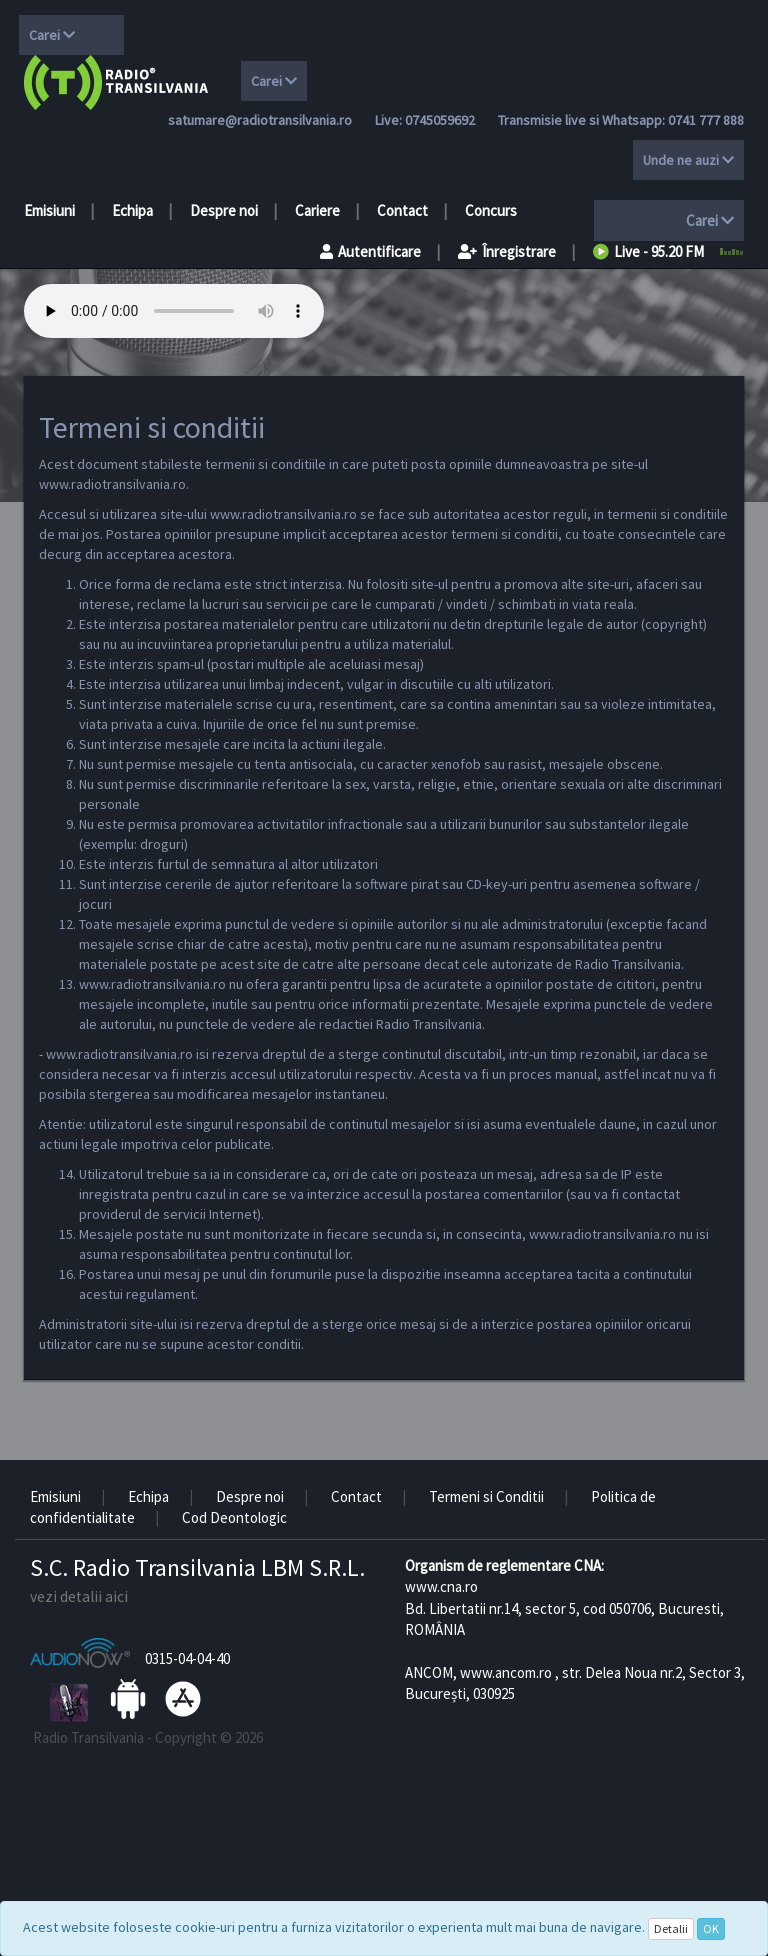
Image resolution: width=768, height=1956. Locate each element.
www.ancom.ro (506, 1672)
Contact (402, 210)
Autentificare (370, 251)
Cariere (317, 210)
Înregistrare (507, 251)
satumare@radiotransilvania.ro (260, 120)
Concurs (491, 210)
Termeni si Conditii (486, 1496)
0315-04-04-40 (187, 1658)
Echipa (132, 210)
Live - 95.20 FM (648, 251)
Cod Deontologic (234, 1517)
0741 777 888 (706, 120)
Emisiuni (49, 210)
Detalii (671, 1928)
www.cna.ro (441, 1586)
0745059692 (440, 120)
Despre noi (224, 210)
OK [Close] (711, 1928)
